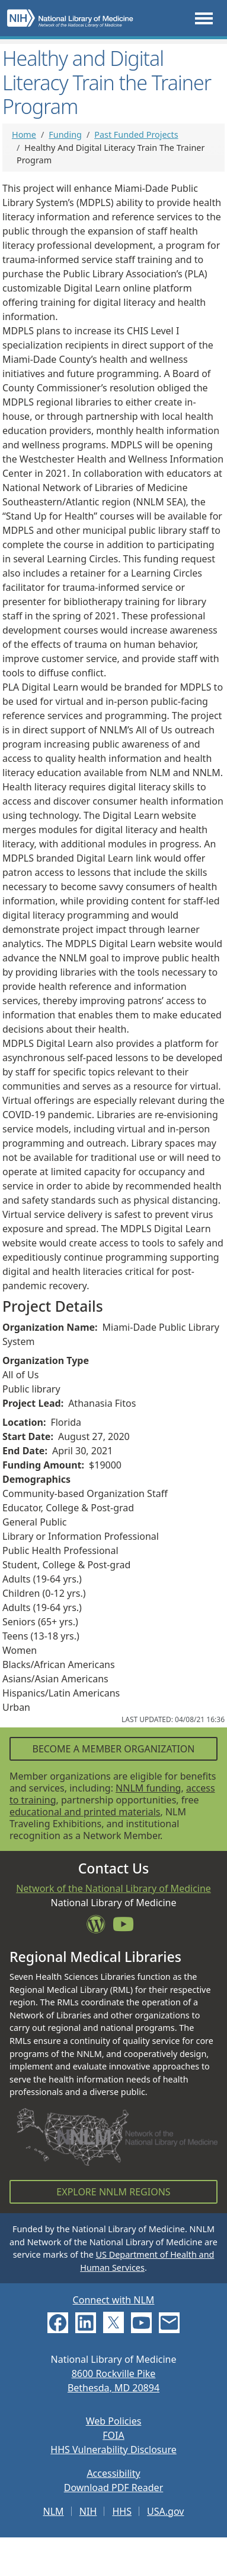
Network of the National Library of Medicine (113, 1888)
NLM (53, 2511)
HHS (122, 2511)
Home (24, 134)
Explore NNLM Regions (113, 2191)
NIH (88, 2511)
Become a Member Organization (113, 1748)
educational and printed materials (85, 1811)
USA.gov (165, 2511)
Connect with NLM (114, 2299)
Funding (65, 134)
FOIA (113, 2435)
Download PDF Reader (114, 2487)
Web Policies (114, 2421)
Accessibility (113, 2473)
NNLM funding (148, 1788)
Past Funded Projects (136, 134)
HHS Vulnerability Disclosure (113, 2449)
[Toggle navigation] (204, 18)
